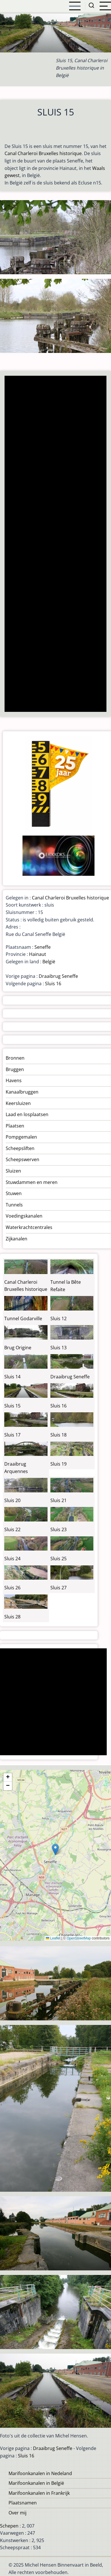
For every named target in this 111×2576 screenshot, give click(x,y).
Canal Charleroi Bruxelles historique (43, 153)
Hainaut (37, 954)
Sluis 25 (58, 1558)
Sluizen (13, 1171)
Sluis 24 (12, 1558)
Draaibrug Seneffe (58, 976)
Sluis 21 (58, 1500)
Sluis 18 (58, 1435)
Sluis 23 (58, 1529)
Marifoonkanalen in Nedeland (40, 2473)
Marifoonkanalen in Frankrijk (39, 2493)
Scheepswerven (22, 1159)
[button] (55, 1849)
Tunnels (14, 1205)
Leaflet (53, 1938)
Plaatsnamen (23, 2503)
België (48, 961)
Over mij (17, 2513)
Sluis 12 (58, 1318)
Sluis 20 (12, 1500)
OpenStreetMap (79, 1938)
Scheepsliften (20, 1148)
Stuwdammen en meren (31, 1182)
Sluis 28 (12, 1617)
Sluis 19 (58, 1464)
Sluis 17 (12, 1435)
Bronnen (15, 1058)
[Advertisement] (55, 544)
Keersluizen (18, 1103)
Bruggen (15, 1069)
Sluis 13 (58, 1347)
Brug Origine (17, 1347)
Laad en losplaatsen (27, 1114)
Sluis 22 (12, 1529)
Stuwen (14, 1193)
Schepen (9, 2526)
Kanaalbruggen (22, 1092)
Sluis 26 (12, 1587)
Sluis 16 (53, 983)
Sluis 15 (12, 1406)
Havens (14, 1080)
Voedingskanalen (24, 1216)
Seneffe (42, 947)
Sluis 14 (12, 1377)
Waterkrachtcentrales (29, 1227)
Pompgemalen (21, 1137)
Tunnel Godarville (23, 1318)
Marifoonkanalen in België (36, 2483)
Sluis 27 (58, 1587)
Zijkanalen (16, 1239)
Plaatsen (15, 1126)
